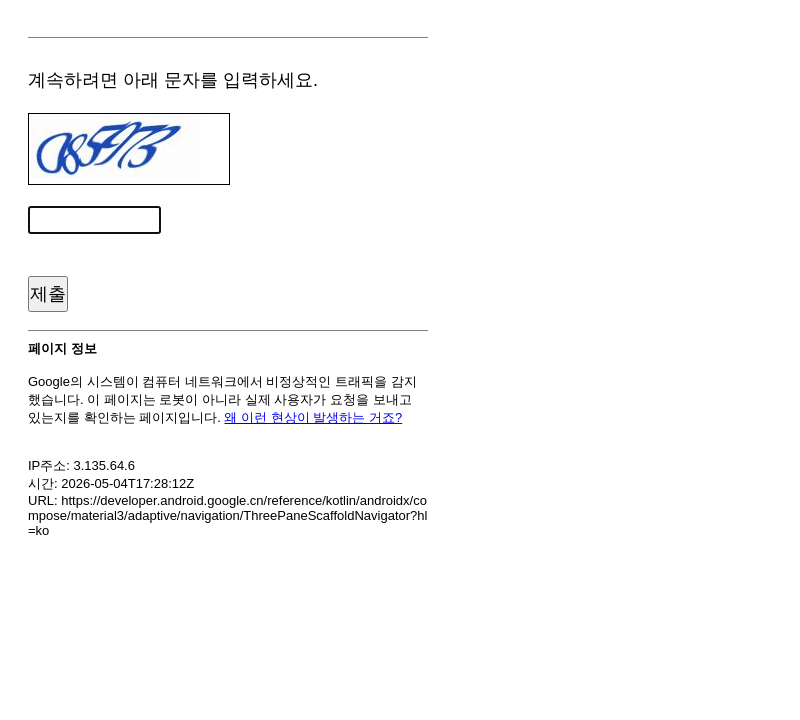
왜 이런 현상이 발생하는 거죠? (313, 417)
